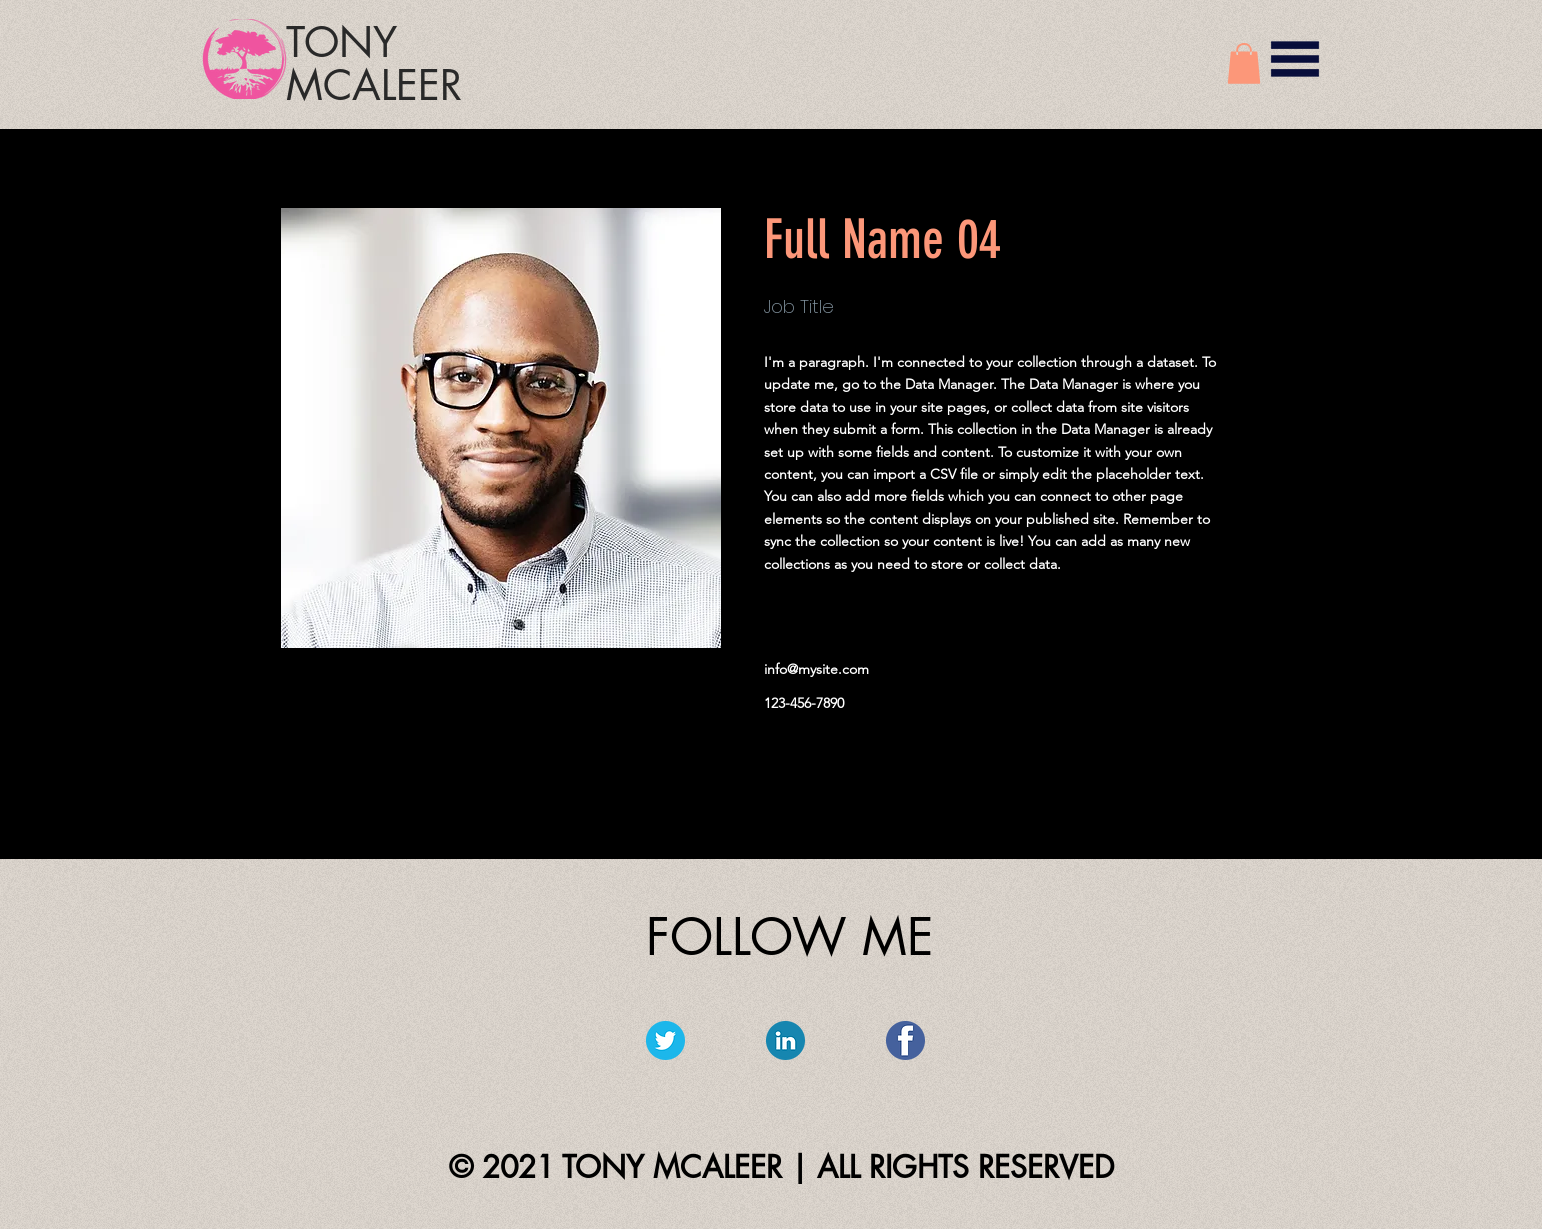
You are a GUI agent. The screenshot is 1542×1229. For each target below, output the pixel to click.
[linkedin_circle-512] (785, 1040)
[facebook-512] (905, 1040)
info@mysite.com (816, 669)
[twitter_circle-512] (665, 1040)
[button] (1244, 63)
